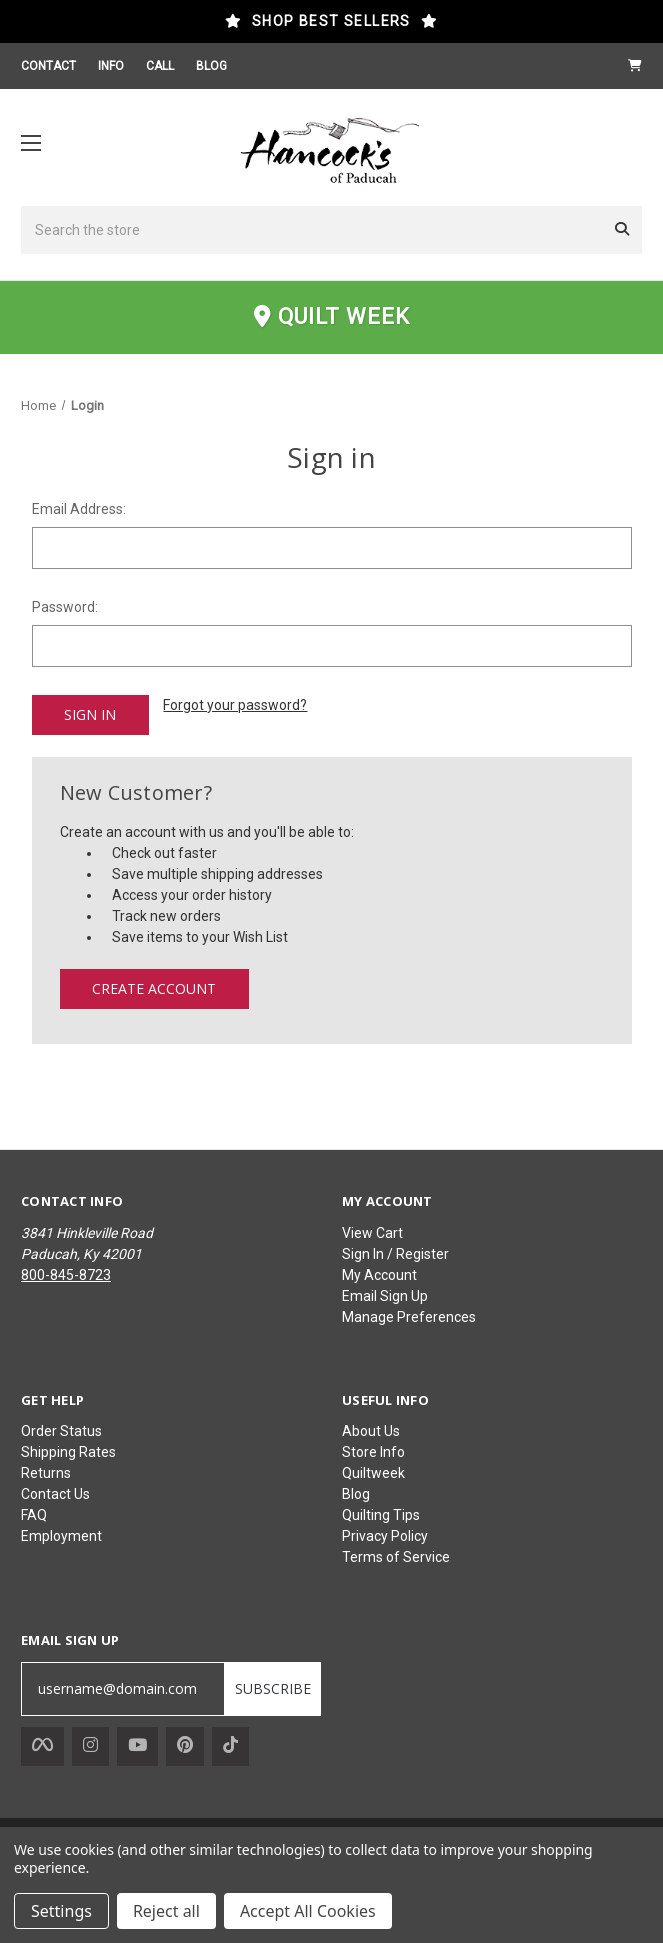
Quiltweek (373, 1472)
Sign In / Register (395, 1253)
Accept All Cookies (308, 1911)
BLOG (211, 66)
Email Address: (79, 509)
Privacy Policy (385, 1535)
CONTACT (48, 66)
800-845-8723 (66, 1274)
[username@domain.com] (123, 1688)
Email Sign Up (385, 1295)
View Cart (372, 1232)
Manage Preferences (409, 1316)
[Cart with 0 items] (635, 66)
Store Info (373, 1451)
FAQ (34, 1514)
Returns (46, 1472)
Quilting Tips (381, 1514)
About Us (371, 1430)
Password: (65, 607)
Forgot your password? (235, 705)
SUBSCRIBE (273, 1687)
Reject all (166, 1911)
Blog (356, 1493)
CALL (160, 66)
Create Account (154, 987)
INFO (111, 66)
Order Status (61, 1430)
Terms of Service (396, 1556)
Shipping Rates (68, 1451)
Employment (61, 1535)
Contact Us (55, 1493)
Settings (61, 1911)
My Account (379, 1274)
